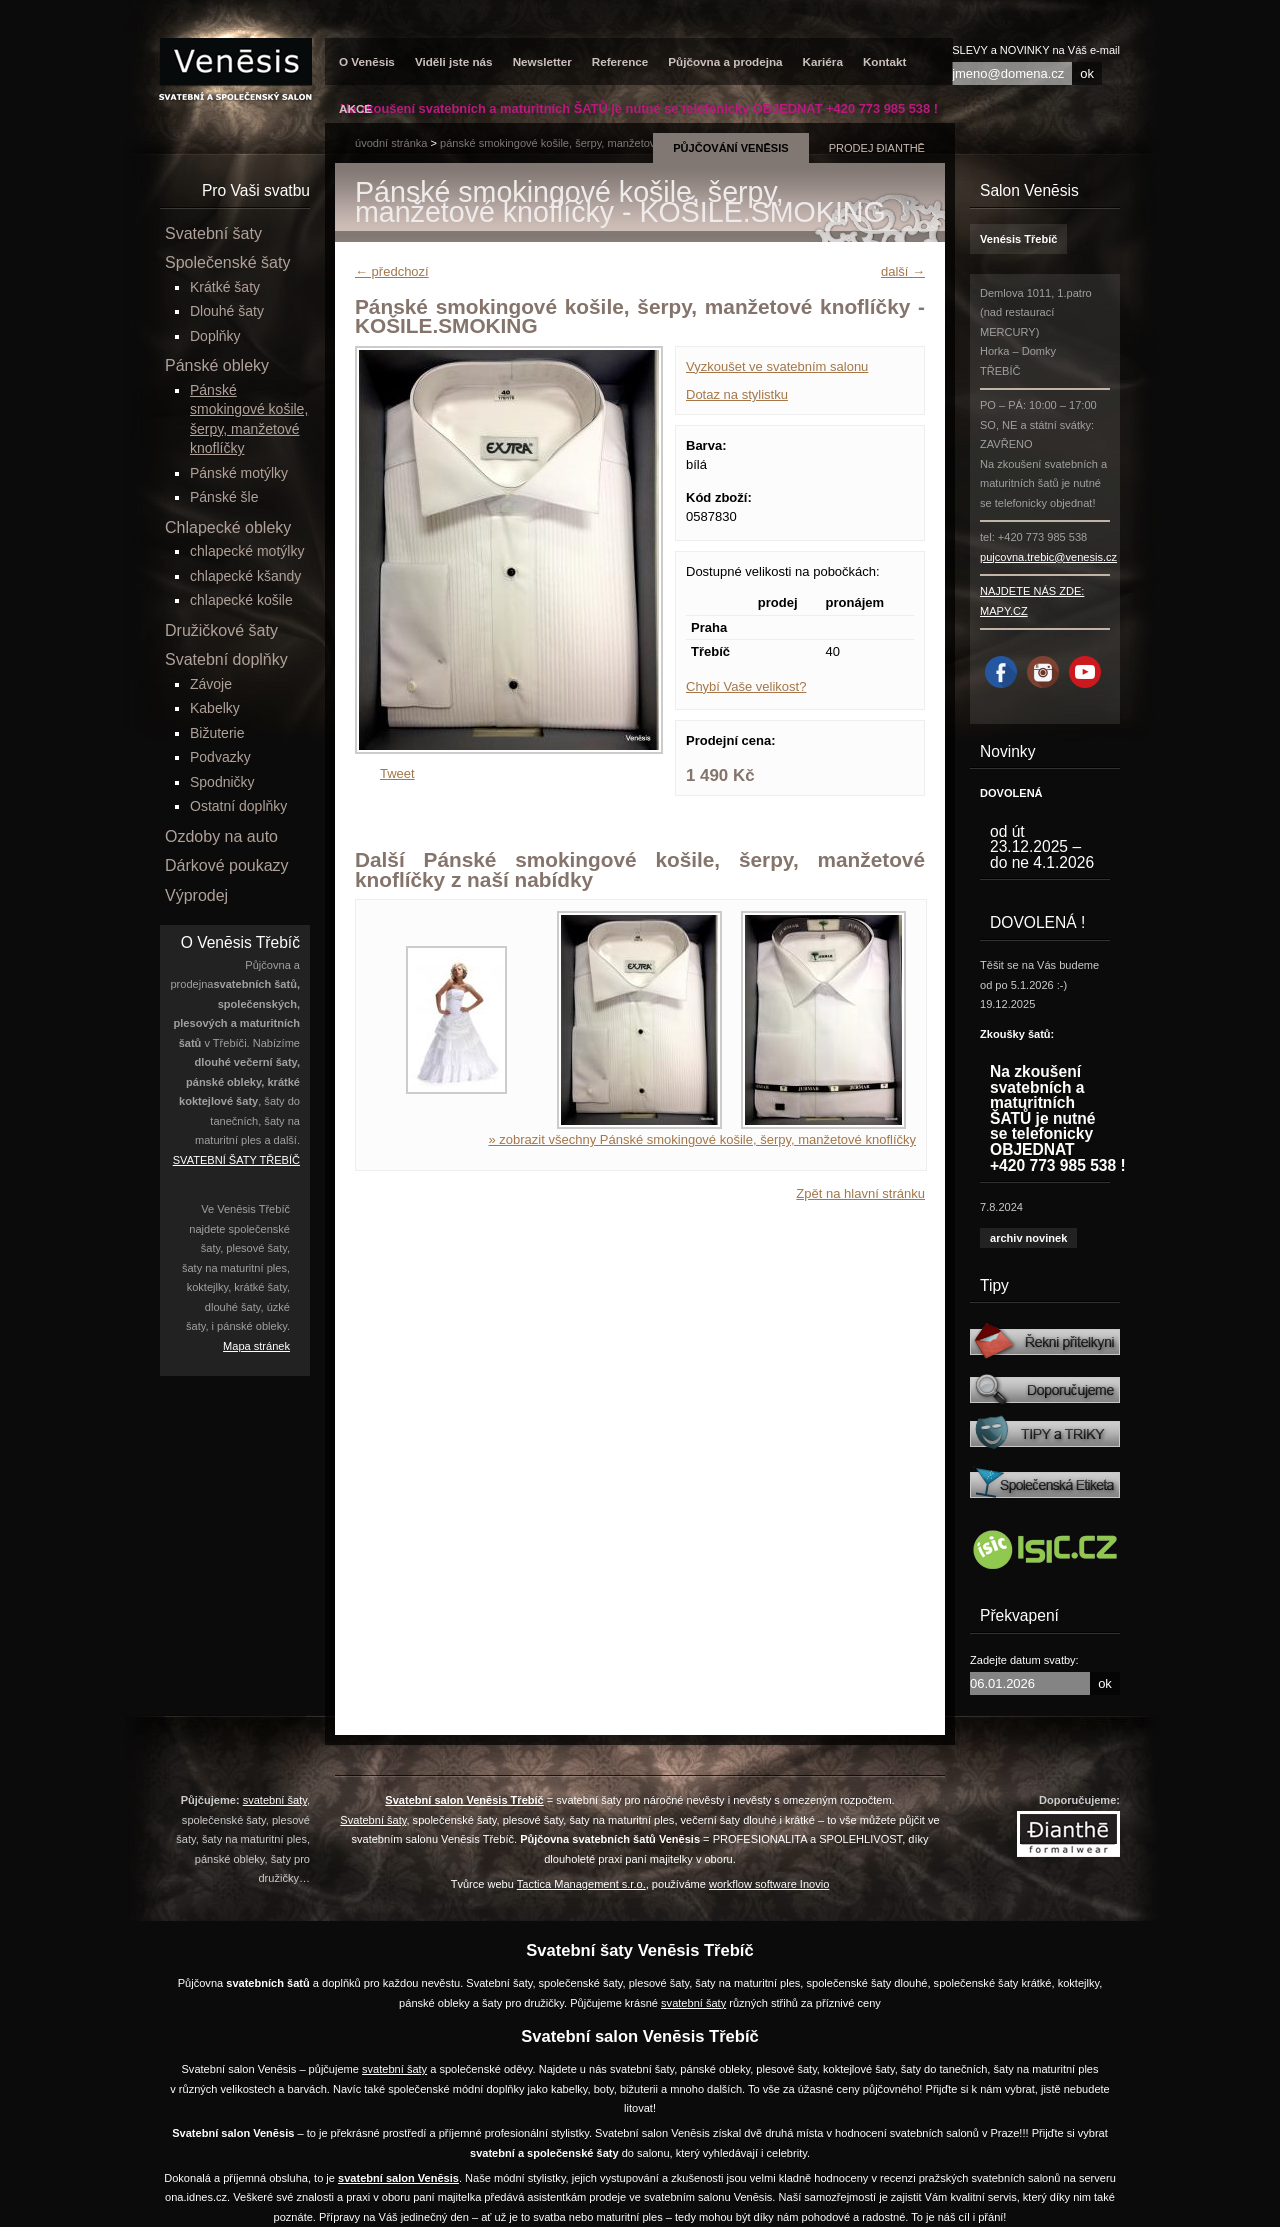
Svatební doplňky (226, 659)
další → (903, 271)
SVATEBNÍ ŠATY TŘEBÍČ (236, 1160)
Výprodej (196, 895)
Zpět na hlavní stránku (860, 1193)
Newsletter (542, 61)
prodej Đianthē (877, 148)
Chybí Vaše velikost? (746, 686)
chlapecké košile (241, 600)
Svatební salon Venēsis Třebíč (464, 1800)
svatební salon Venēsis (398, 2178)
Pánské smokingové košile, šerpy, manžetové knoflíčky (574, 143)
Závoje (211, 684)
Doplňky (215, 336)
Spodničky (222, 782)
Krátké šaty (225, 287)
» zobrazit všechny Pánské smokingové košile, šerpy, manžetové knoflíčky (702, 1139)
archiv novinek (1028, 1238)
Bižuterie (217, 733)
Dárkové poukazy (227, 865)
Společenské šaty (227, 262)
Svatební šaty (213, 233)
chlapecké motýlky (247, 551)
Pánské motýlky (239, 473)
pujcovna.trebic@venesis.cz (1048, 557)
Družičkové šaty (221, 630)
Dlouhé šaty (227, 311)
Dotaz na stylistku (737, 394)
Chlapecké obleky (228, 527)
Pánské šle (224, 497)
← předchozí (392, 271)
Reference (620, 61)
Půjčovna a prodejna (725, 61)
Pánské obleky (217, 365)
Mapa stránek (256, 1346)
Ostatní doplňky (238, 806)
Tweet (397, 773)
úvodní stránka (391, 143)
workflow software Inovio (769, 1884)
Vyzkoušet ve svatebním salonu (777, 366)
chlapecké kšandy (245, 576)
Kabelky (215, 708)
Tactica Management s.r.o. (581, 1884)
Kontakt (885, 61)
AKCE (355, 108)
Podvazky (220, 757)
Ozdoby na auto (221, 836)
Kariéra (823, 61)
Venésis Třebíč (1018, 239)
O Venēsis (367, 61)
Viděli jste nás (454, 61)
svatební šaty (275, 1800)
